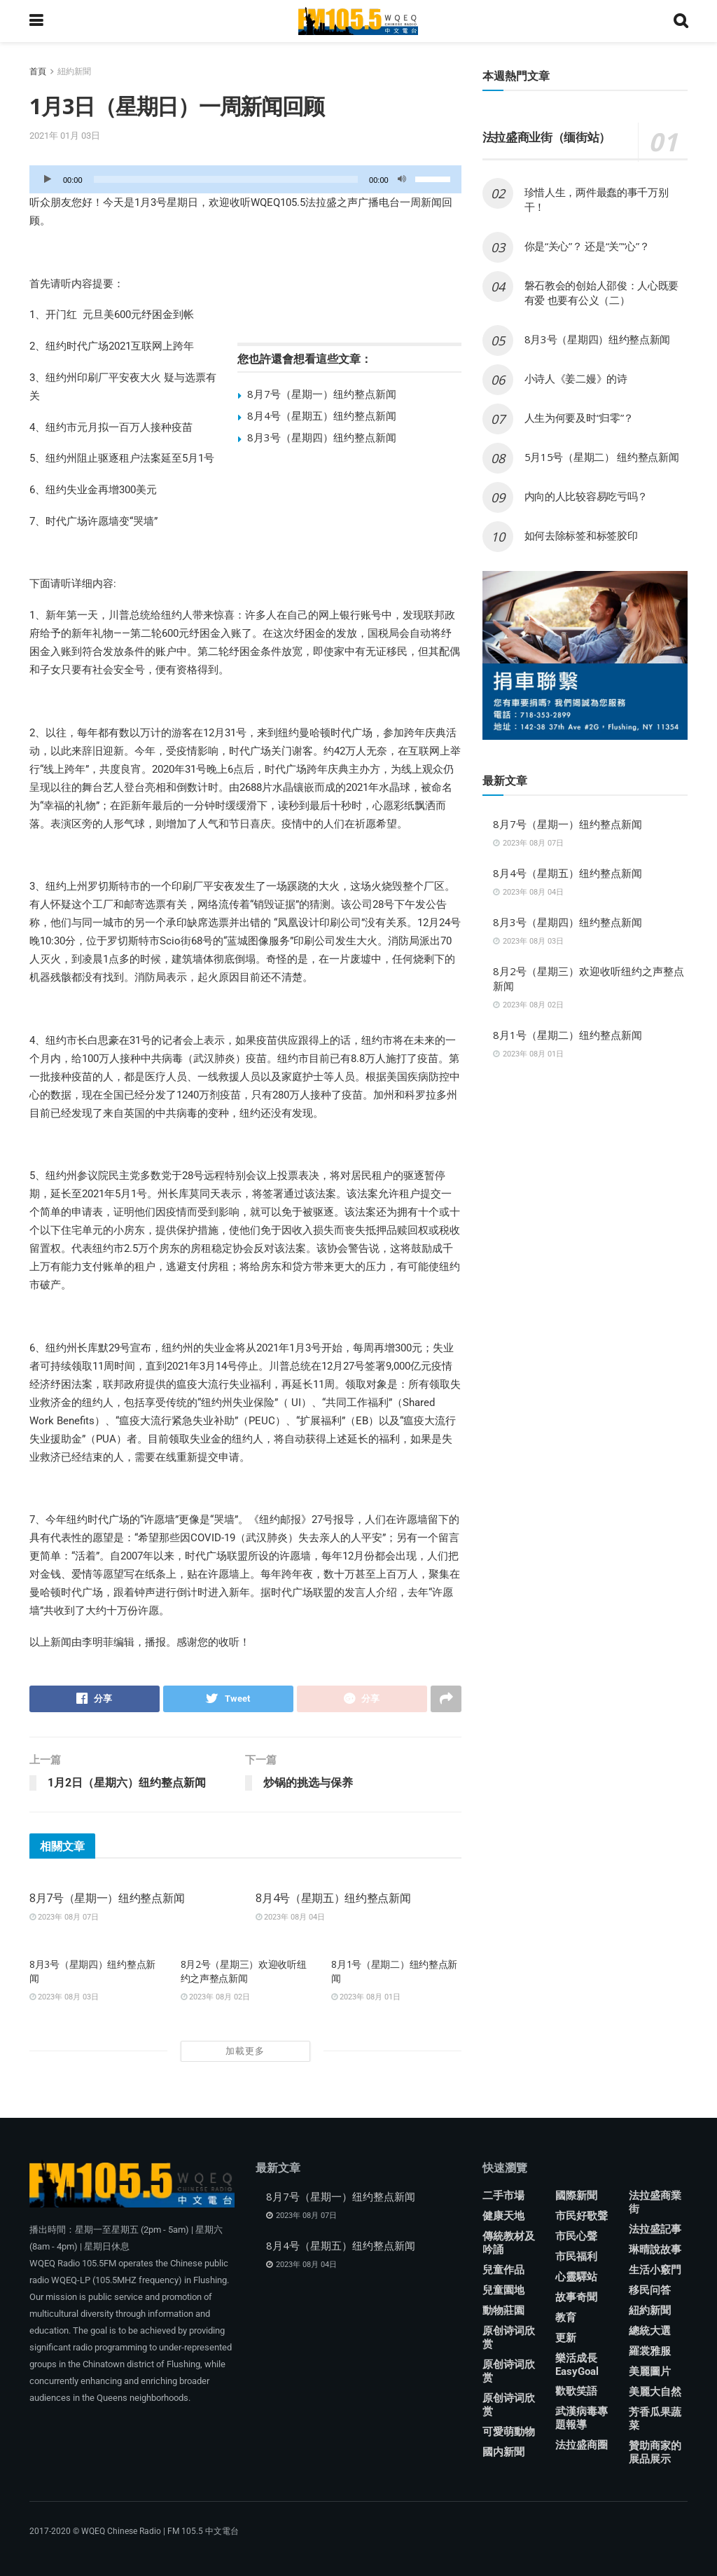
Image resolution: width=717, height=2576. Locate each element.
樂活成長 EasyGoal (577, 2365)
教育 (565, 2317)
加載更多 (245, 2051)
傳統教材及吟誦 (508, 2243)
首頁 (37, 71)
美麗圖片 (650, 2371)
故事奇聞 (576, 2297)
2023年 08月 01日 (366, 1997)
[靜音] (402, 179)
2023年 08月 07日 (64, 1917)
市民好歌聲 (581, 2216)
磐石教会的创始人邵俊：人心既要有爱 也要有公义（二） (601, 292)
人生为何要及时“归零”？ (579, 418)
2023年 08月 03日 (64, 1997)
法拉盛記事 (655, 2229)
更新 (565, 2338)
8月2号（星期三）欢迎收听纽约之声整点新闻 (244, 1971)
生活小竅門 (655, 2270)
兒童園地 (503, 2290)
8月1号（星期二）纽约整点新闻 (567, 1035)
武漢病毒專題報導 (581, 2418)
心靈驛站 (576, 2277)
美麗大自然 (655, 2391)
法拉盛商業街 (655, 2202)
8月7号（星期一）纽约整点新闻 (321, 394)
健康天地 (503, 2216)
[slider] (226, 179)
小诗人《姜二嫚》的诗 (575, 378)
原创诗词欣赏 (508, 2337)
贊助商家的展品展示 (655, 2452)
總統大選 (650, 2330)
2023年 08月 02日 (215, 1997)
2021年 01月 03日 (64, 135)
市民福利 (576, 2256)
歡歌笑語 (576, 2391)
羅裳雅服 (650, 2351)
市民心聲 (576, 2236)
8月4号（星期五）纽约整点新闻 (321, 415)
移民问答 (650, 2290)
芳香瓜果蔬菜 (655, 2419)
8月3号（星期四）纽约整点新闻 (321, 437)
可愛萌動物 (508, 2431)
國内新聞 (503, 2452)
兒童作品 (503, 2270)
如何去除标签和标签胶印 (581, 535)
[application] (245, 179)
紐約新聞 (74, 71)
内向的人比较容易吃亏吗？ (586, 496)
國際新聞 (576, 2195)
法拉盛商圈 (581, 2445)
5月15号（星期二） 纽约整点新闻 (601, 457)
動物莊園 (503, 2310)
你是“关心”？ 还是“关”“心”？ (587, 246)
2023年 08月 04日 (290, 1917)
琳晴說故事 (655, 2249)
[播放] (48, 179)
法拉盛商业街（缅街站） (546, 137)
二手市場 (503, 2195)
